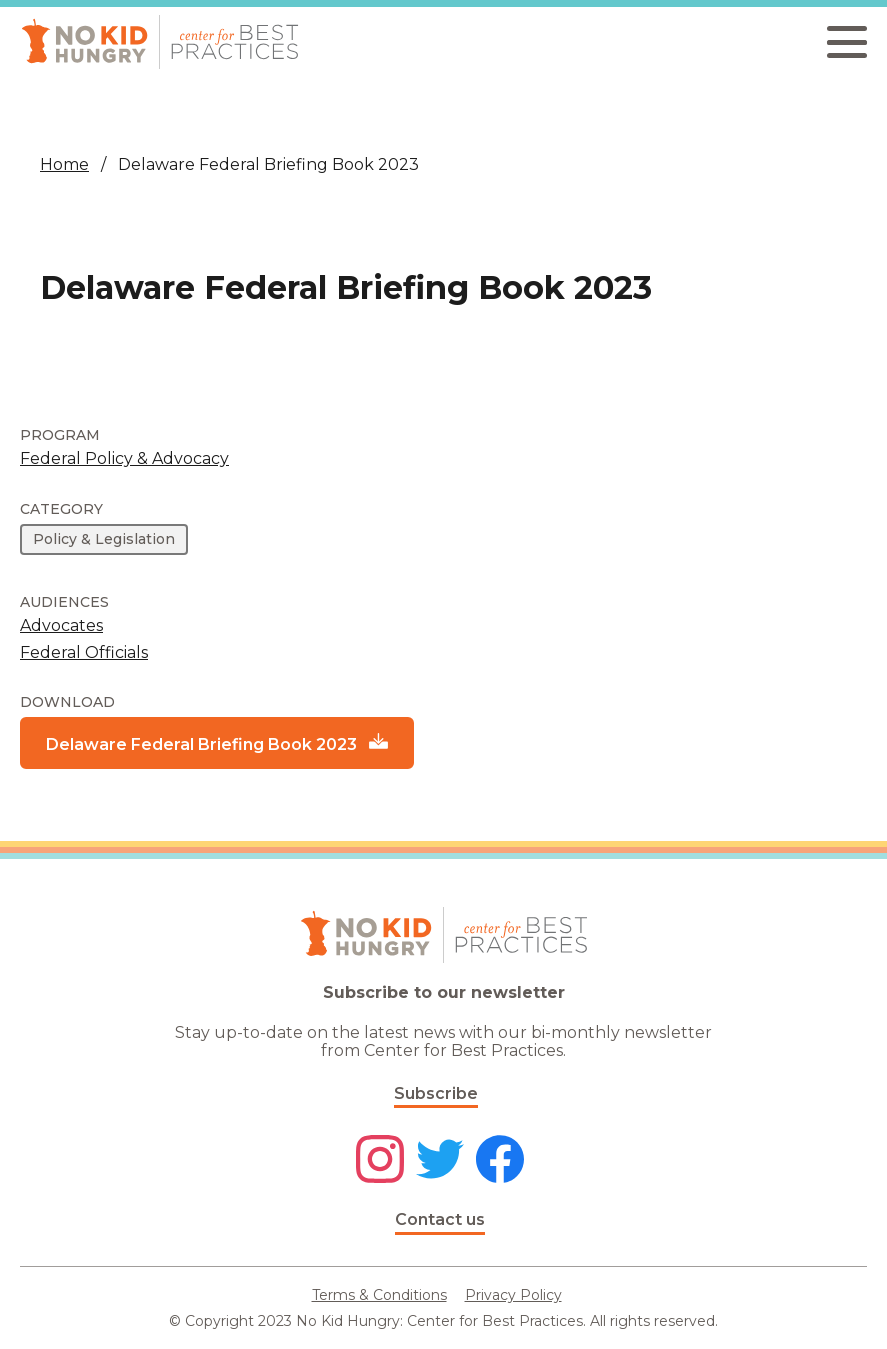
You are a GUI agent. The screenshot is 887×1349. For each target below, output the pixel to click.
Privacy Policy (513, 1295)
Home (64, 164)
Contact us (440, 1219)
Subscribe (436, 1093)
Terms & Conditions (379, 1295)
